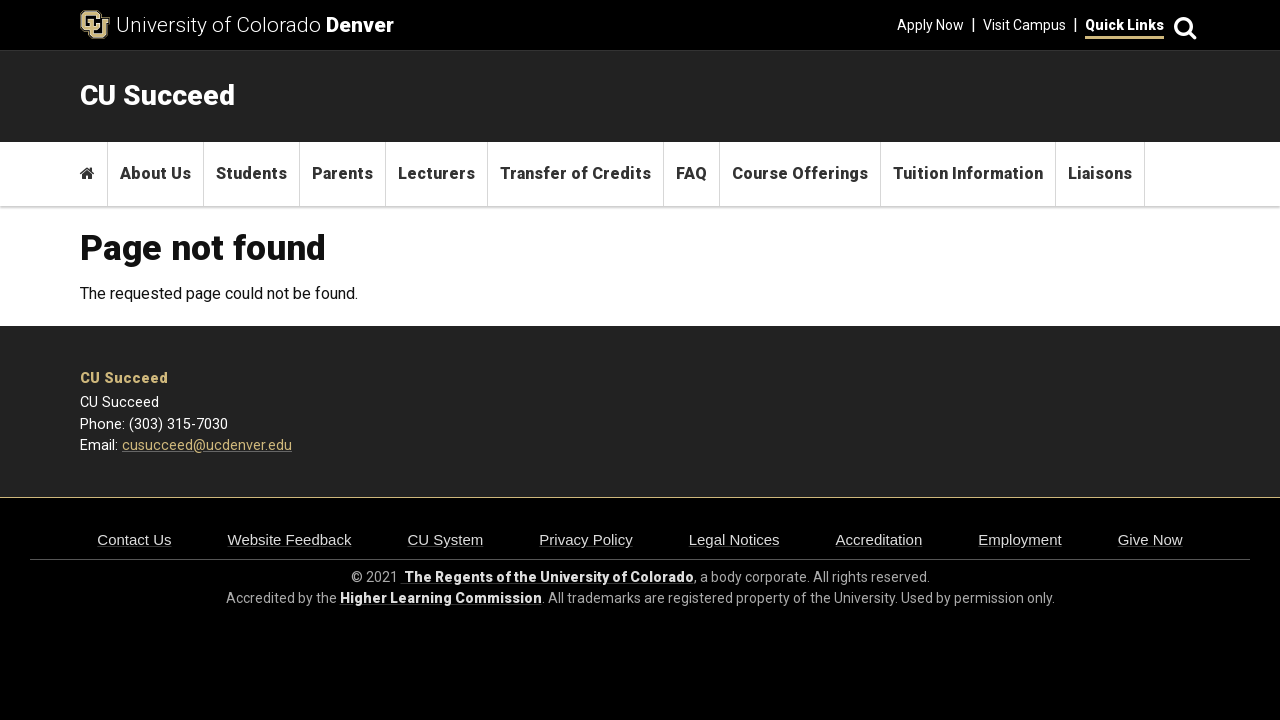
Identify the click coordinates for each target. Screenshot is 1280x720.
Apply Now (930, 25)
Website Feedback (290, 539)
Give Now (1150, 539)
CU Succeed (124, 378)
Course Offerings (800, 173)
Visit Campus (1024, 25)
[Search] (1182, 25)
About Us (155, 173)
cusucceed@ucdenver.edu (207, 445)
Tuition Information (968, 173)
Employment (1019, 539)
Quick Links (1124, 25)
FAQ (691, 173)
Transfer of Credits (575, 173)
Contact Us (134, 539)
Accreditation (879, 539)
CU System (445, 539)
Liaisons (1100, 173)
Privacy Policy (585, 539)
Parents (342, 173)
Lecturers (436, 173)
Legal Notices (734, 539)
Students (251, 173)
